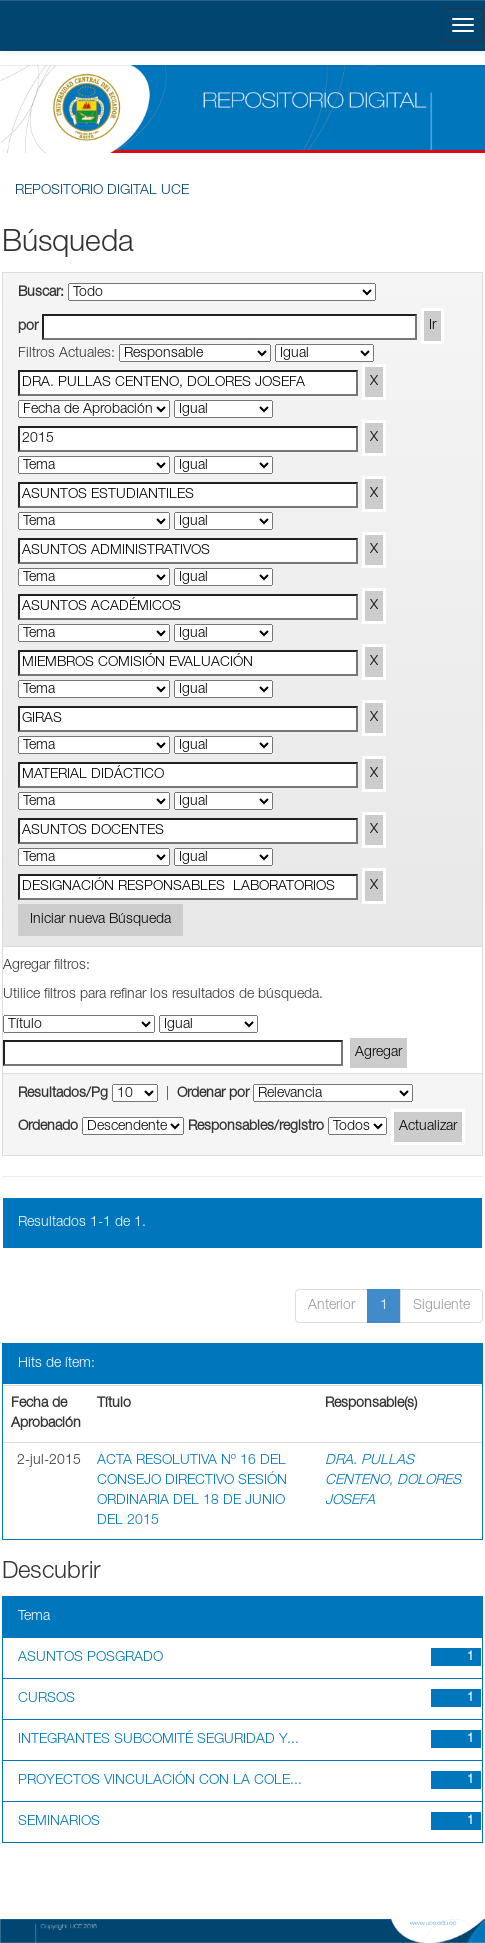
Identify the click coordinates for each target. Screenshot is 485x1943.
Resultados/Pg (63, 1094)
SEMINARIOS (59, 1822)
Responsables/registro (256, 1127)
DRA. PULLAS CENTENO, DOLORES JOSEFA (393, 1481)
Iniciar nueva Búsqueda (100, 920)
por (28, 327)
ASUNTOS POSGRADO (90, 1658)
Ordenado (48, 1127)
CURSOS (46, 1699)
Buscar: (41, 293)
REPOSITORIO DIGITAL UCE (102, 191)
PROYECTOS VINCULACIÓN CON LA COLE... (160, 1781)
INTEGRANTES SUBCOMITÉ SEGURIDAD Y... (158, 1740)
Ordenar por (213, 1094)
